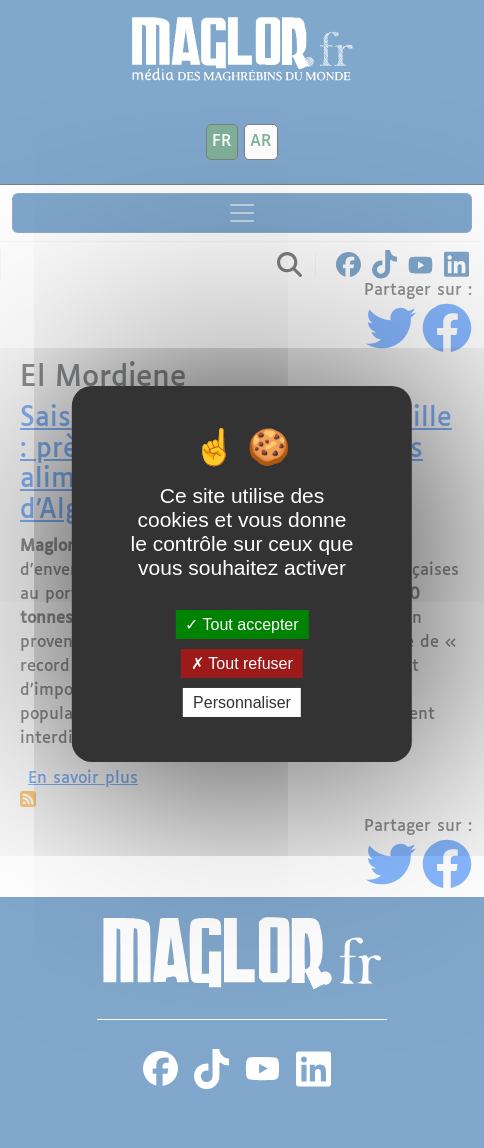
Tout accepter (241, 623)
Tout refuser (242, 663)
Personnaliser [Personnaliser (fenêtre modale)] (242, 702)
